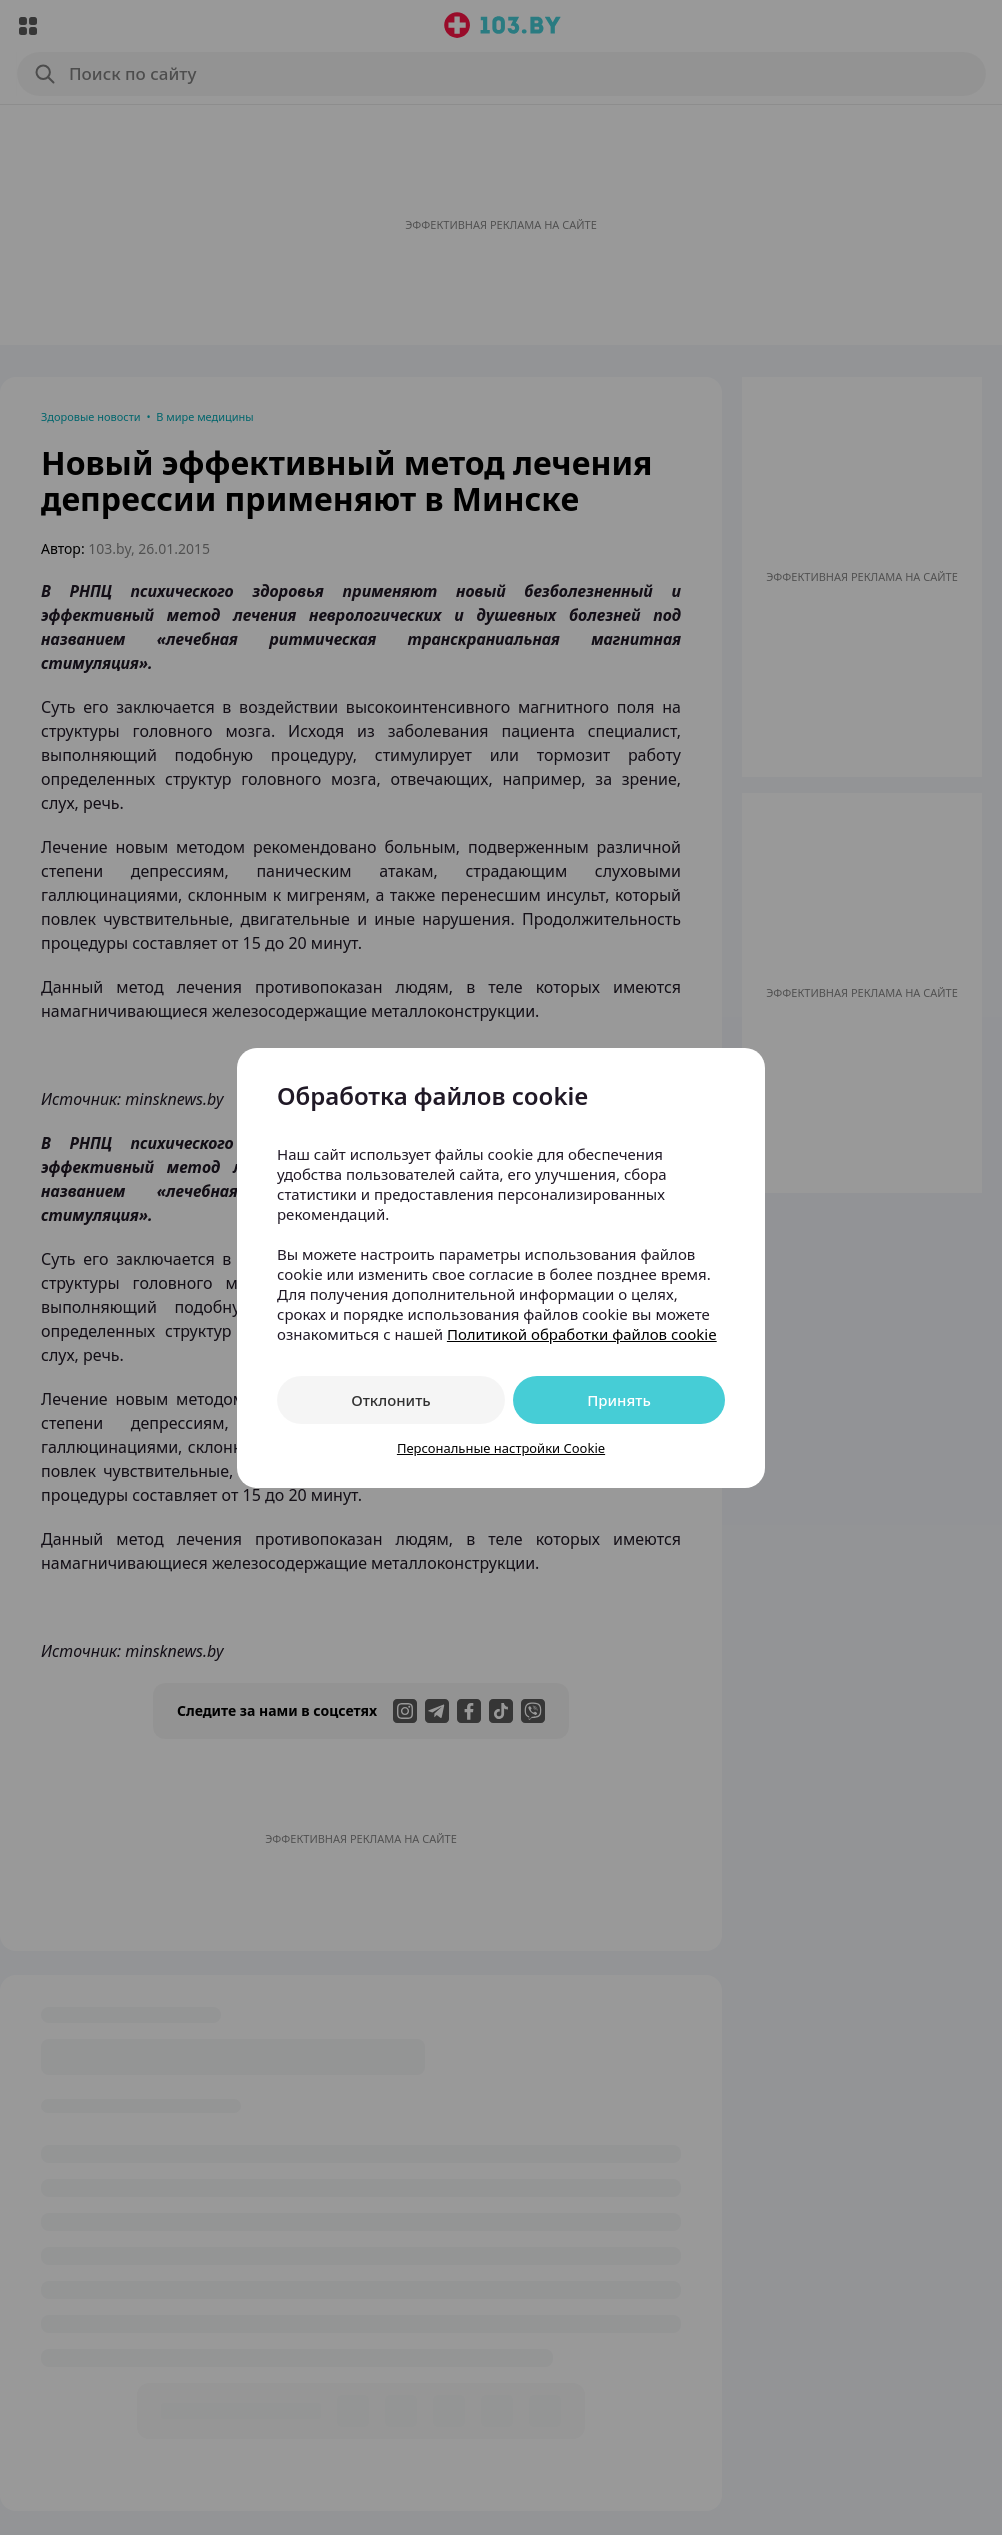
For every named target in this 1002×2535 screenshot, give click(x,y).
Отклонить (390, 1400)
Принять (619, 1400)
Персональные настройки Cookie (501, 1448)
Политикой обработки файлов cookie (582, 1334)
